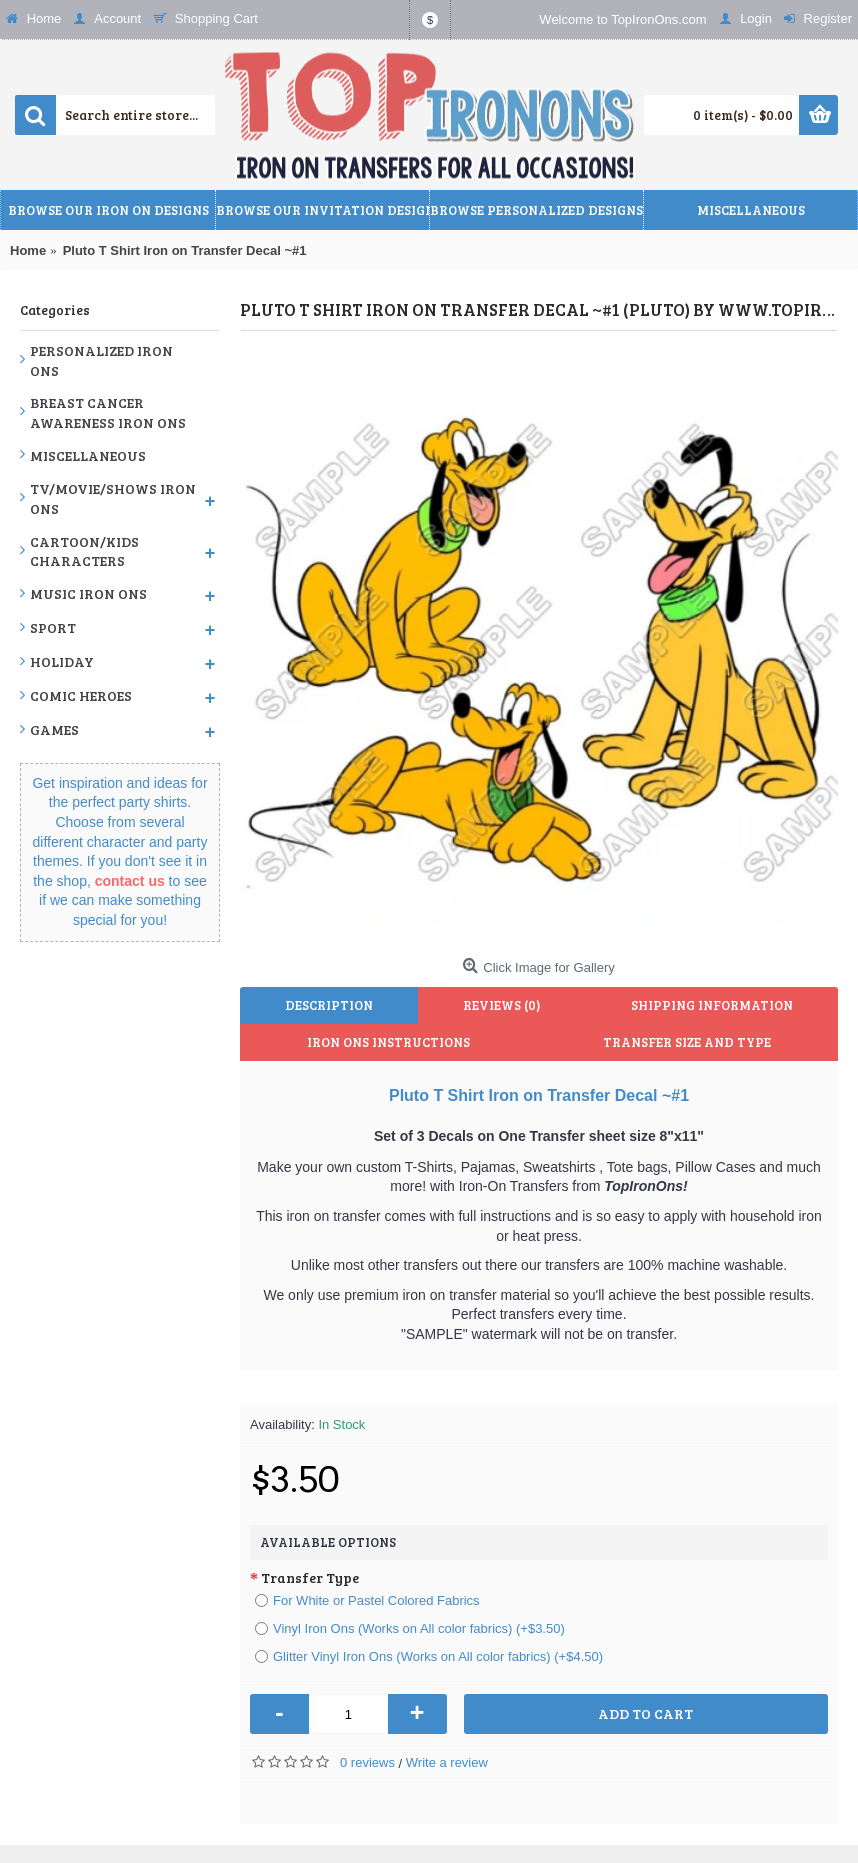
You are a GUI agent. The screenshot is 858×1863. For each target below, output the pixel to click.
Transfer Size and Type (687, 1042)
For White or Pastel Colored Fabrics (367, 1600)
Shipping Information (712, 1005)
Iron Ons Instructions (388, 1042)
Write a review (447, 1762)
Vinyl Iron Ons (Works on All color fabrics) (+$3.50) (410, 1628)
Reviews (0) (501, 1005)
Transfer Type (310, 1577)
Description (329, 1005)
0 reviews (367, 1762)
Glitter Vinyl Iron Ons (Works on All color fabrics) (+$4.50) (429, 1656)
